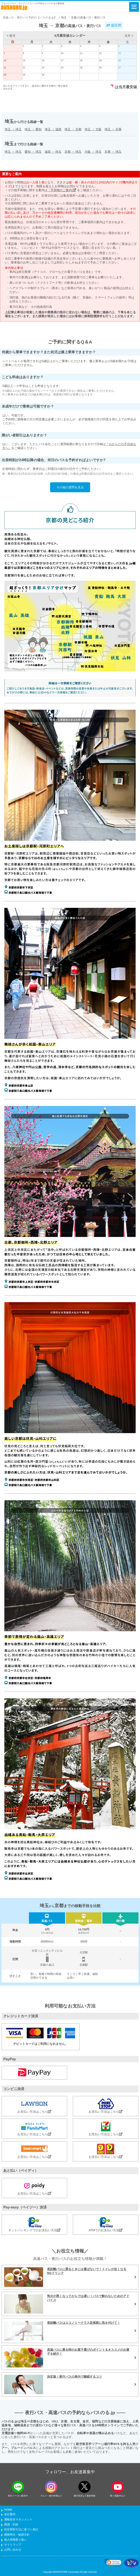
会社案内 (9, 2514)
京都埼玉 (72, 151)
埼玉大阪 (92, 129)
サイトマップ (12, 2544)
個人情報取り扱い (15, 2539)
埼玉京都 (72, 129)
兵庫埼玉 (113, 151)
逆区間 (113, 25)
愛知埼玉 (33, 151)
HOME (8, 2509)
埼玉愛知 (33, 129)
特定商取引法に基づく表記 (21, 2529)
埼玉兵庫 (113, 129)
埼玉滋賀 (53, 129)
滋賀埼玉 (53, 151)
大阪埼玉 (92, 151)
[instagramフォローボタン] (51, 2487)
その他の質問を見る (70, 487)
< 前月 (11, 35)
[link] (113, 2563)
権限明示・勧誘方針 (17, 2534)
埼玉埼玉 (13, 129)
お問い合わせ (12, 2549)
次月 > (129, 35)
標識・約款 (11, 2524)
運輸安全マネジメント (18, 2519)
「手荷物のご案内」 (61, 190)
